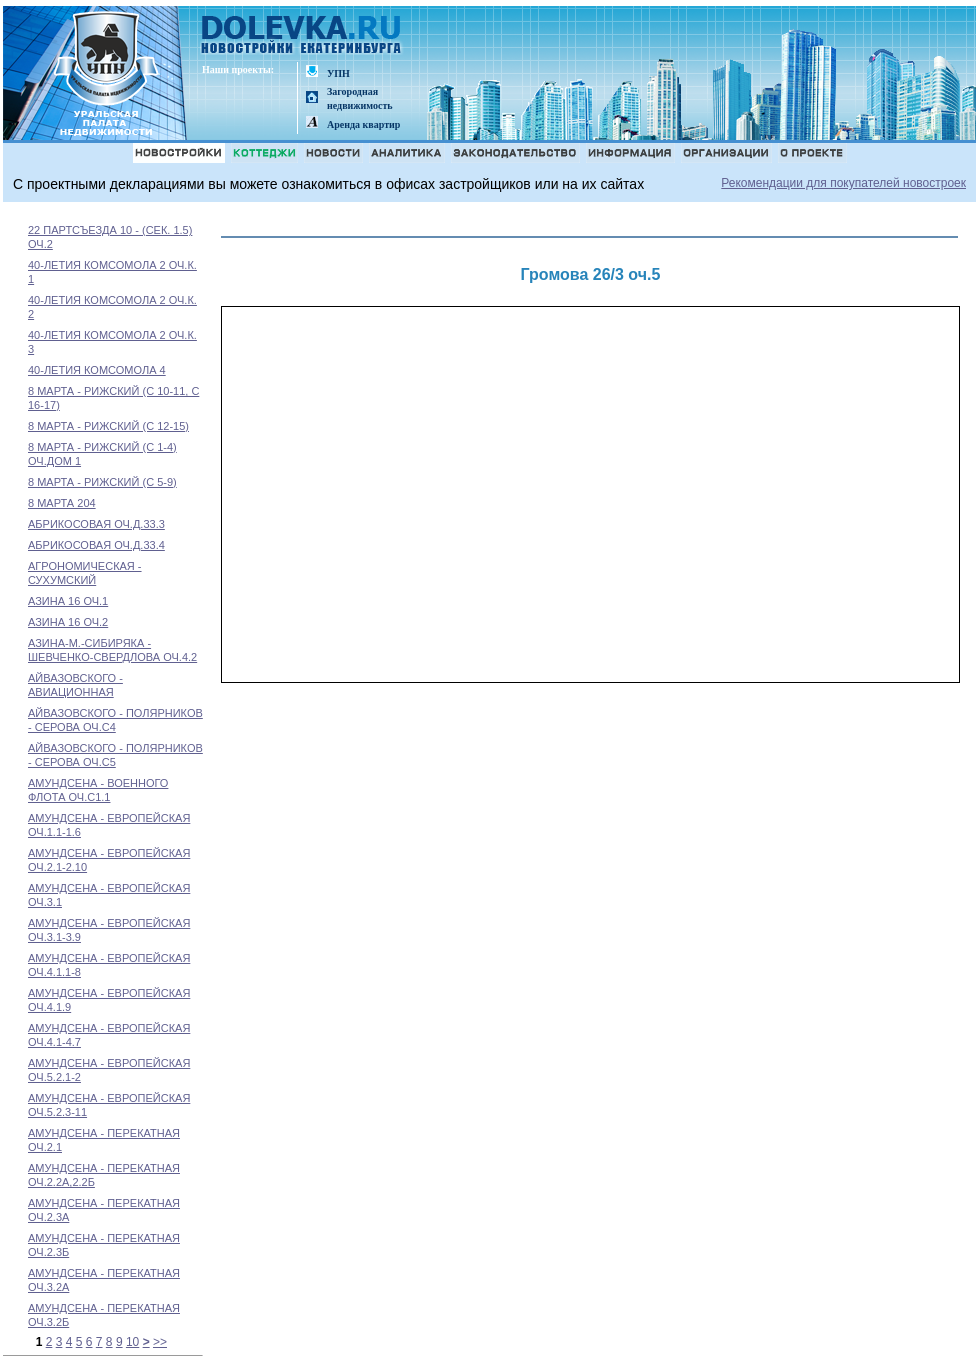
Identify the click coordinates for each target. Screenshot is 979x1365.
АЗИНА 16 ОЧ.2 (68, 622)
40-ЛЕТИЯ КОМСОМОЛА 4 (97, 370)
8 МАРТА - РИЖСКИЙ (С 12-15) (108, 426)
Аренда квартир (363, 124)
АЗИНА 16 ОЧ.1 (68, 601)
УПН (338, 73)
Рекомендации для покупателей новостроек (843, 183)
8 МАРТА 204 (62, 503)
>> (160, 1342)
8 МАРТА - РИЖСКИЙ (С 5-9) (102, 482)
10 (132, 1342)
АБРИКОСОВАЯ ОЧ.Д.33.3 (96, 524)
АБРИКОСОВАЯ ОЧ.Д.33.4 (96, 545)
